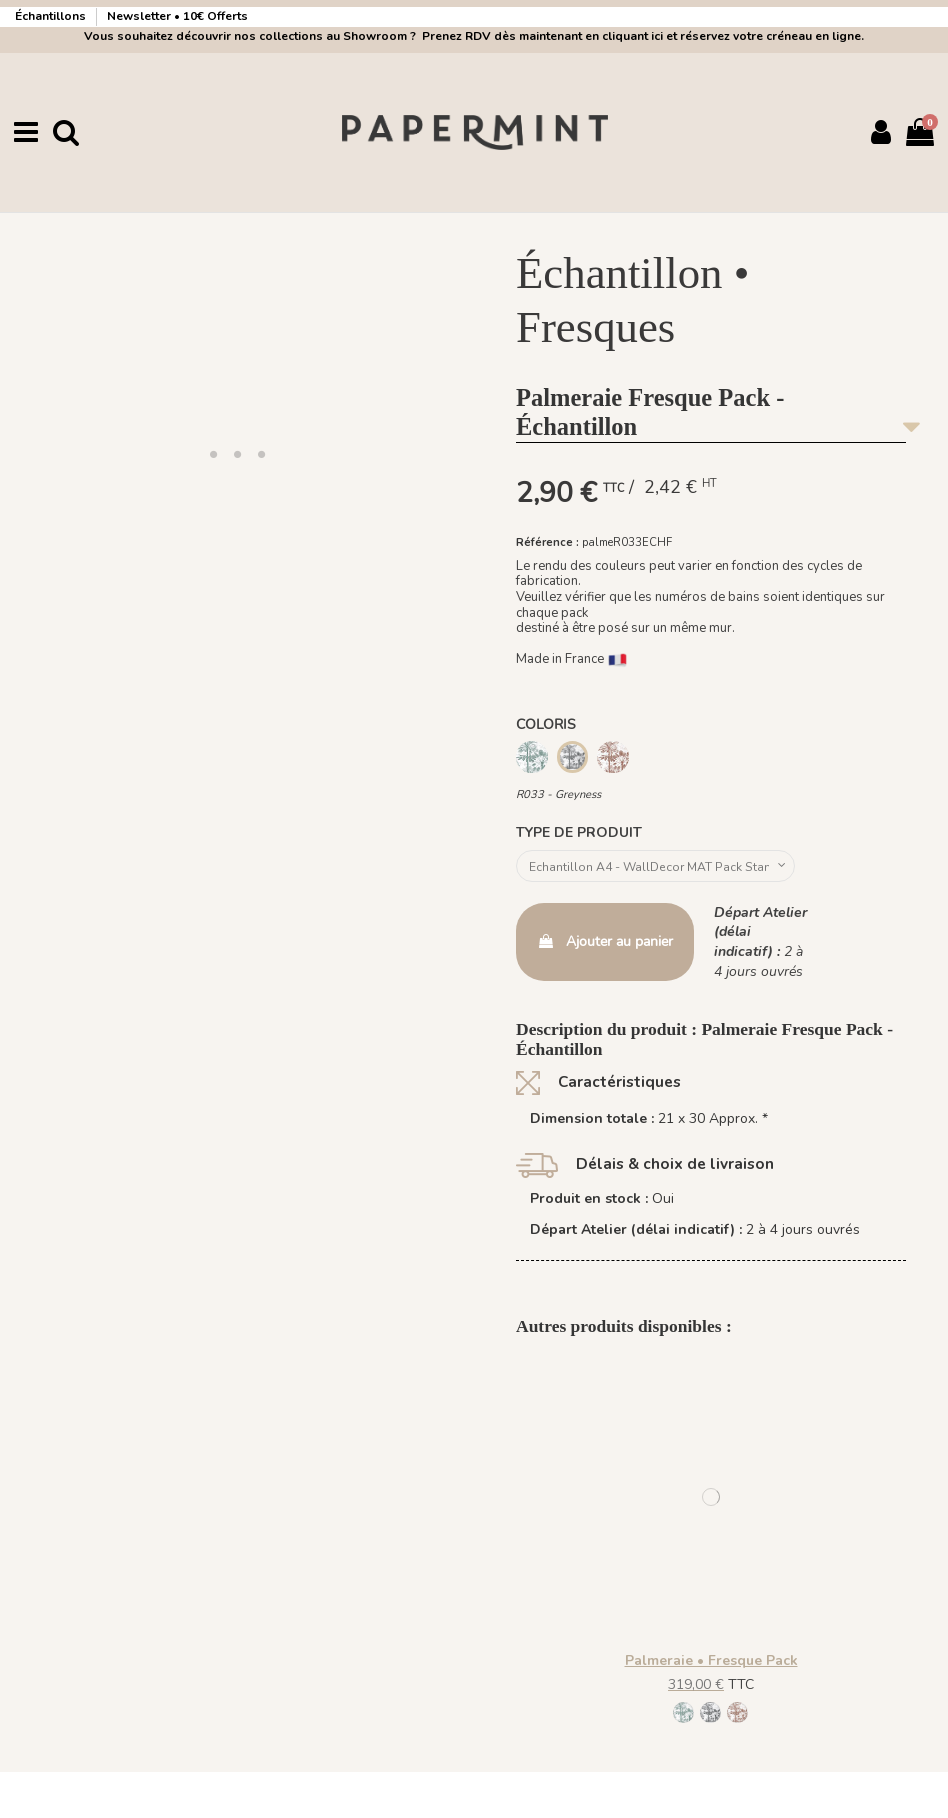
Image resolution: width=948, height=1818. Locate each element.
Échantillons (52, 16)
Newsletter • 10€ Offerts (177, 16)
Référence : (547, 542)
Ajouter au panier (605, 946)
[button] (213, 453)
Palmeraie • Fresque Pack (711, 1664)
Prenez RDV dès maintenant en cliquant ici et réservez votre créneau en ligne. (640, 36)
